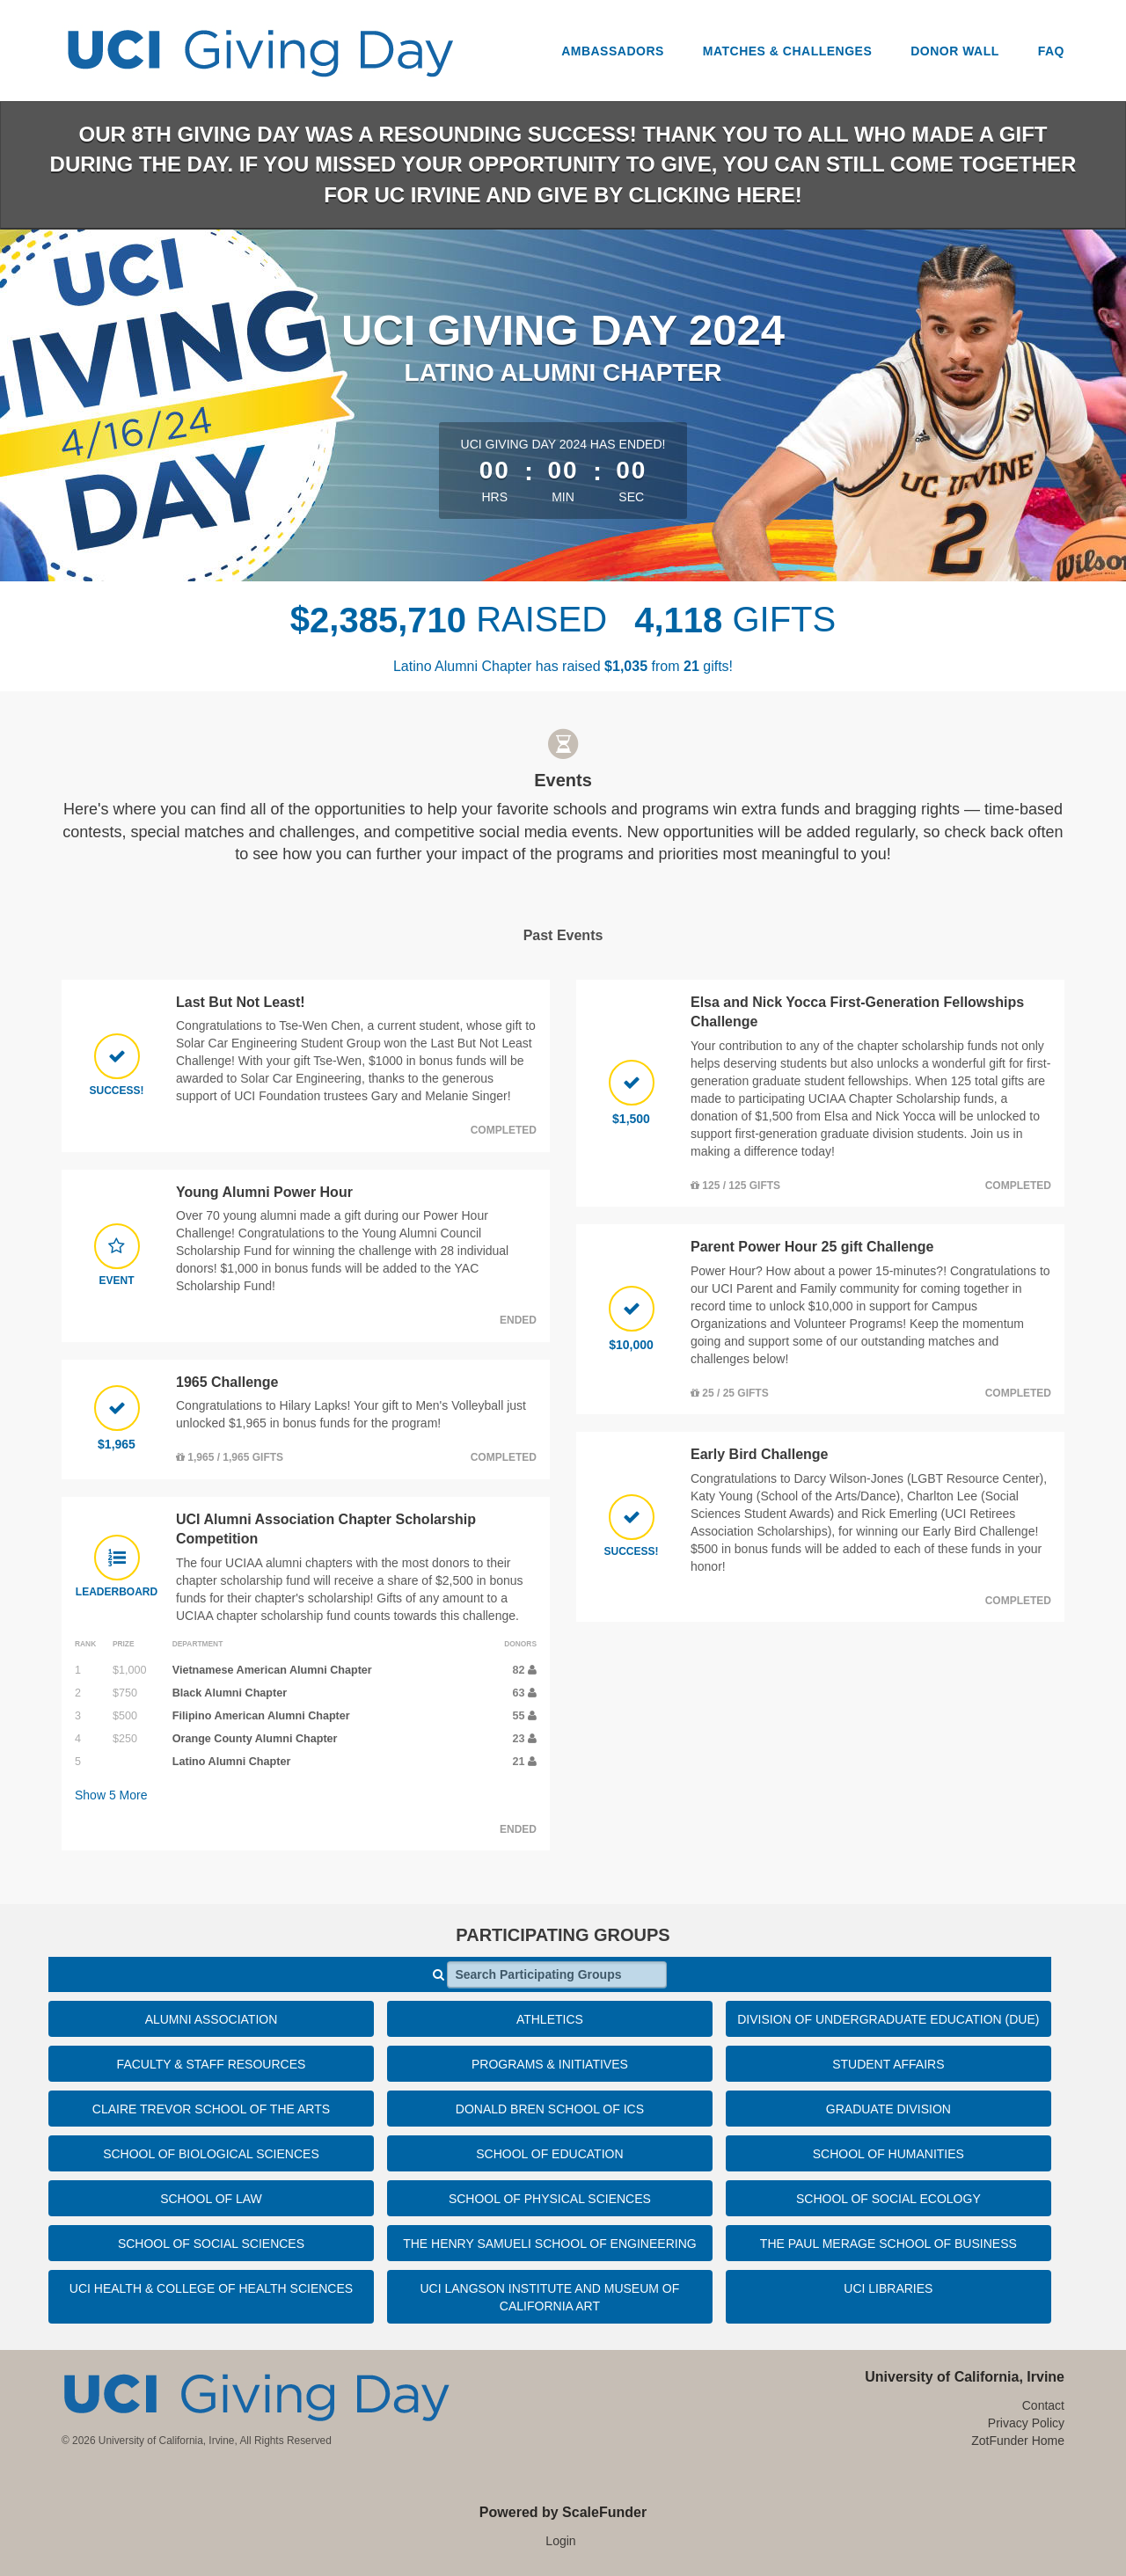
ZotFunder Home (1017, 2441)
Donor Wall (954, 51)
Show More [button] (111, 1795)
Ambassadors (612, 51)
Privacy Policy (1026, 2423)
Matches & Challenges (788, 51)
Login (560, 2541)
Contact (1043, 2405)
